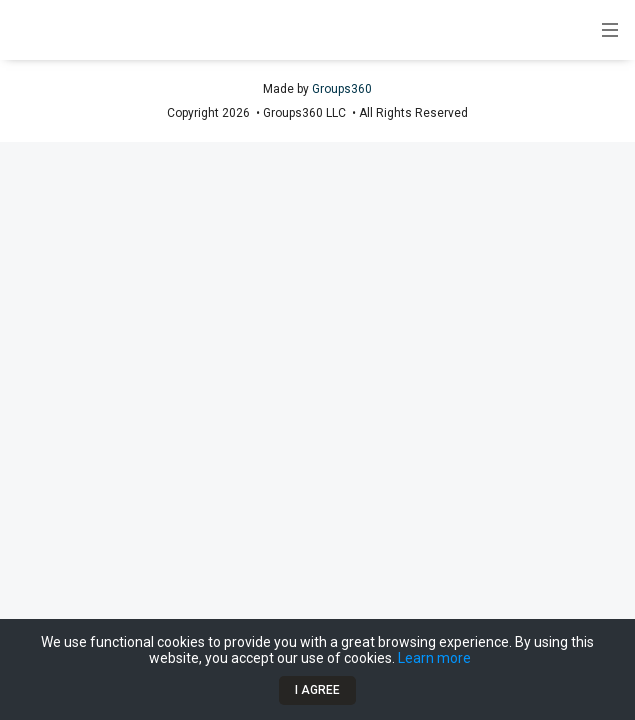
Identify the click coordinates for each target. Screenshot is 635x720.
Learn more (434, 658)
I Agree (317, 690)
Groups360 (342, 89)
